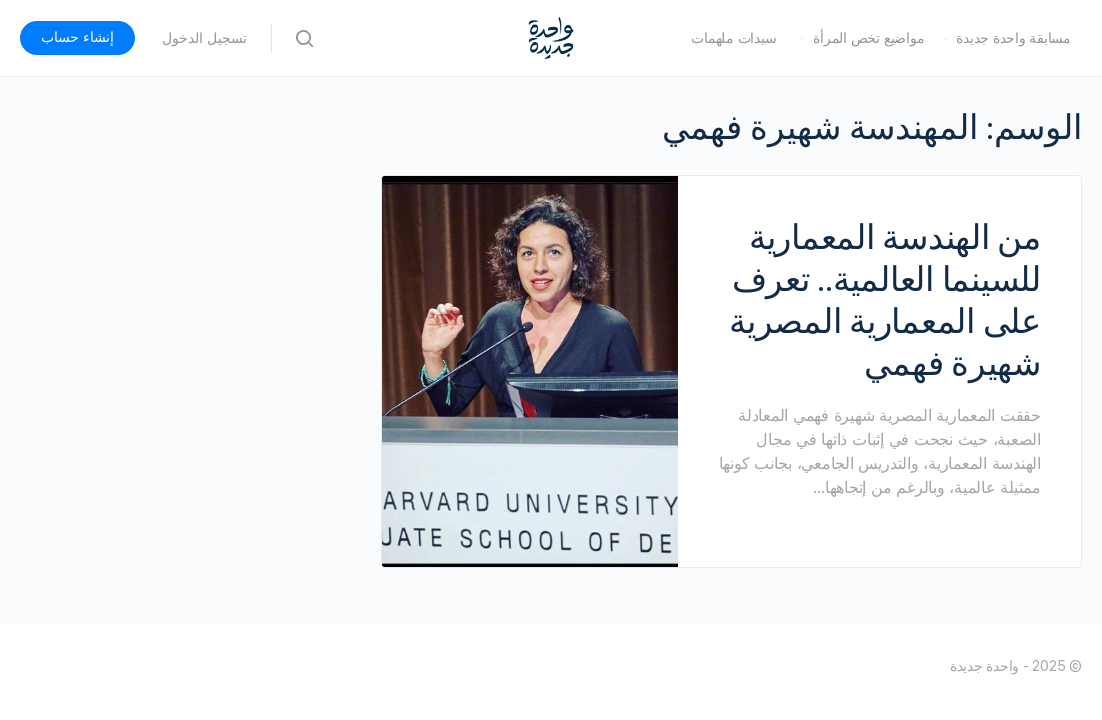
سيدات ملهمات (733, 38)
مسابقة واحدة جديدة (1013, 38)
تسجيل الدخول (204, 38)
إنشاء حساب (77, 37)
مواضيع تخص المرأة (868, 38)
